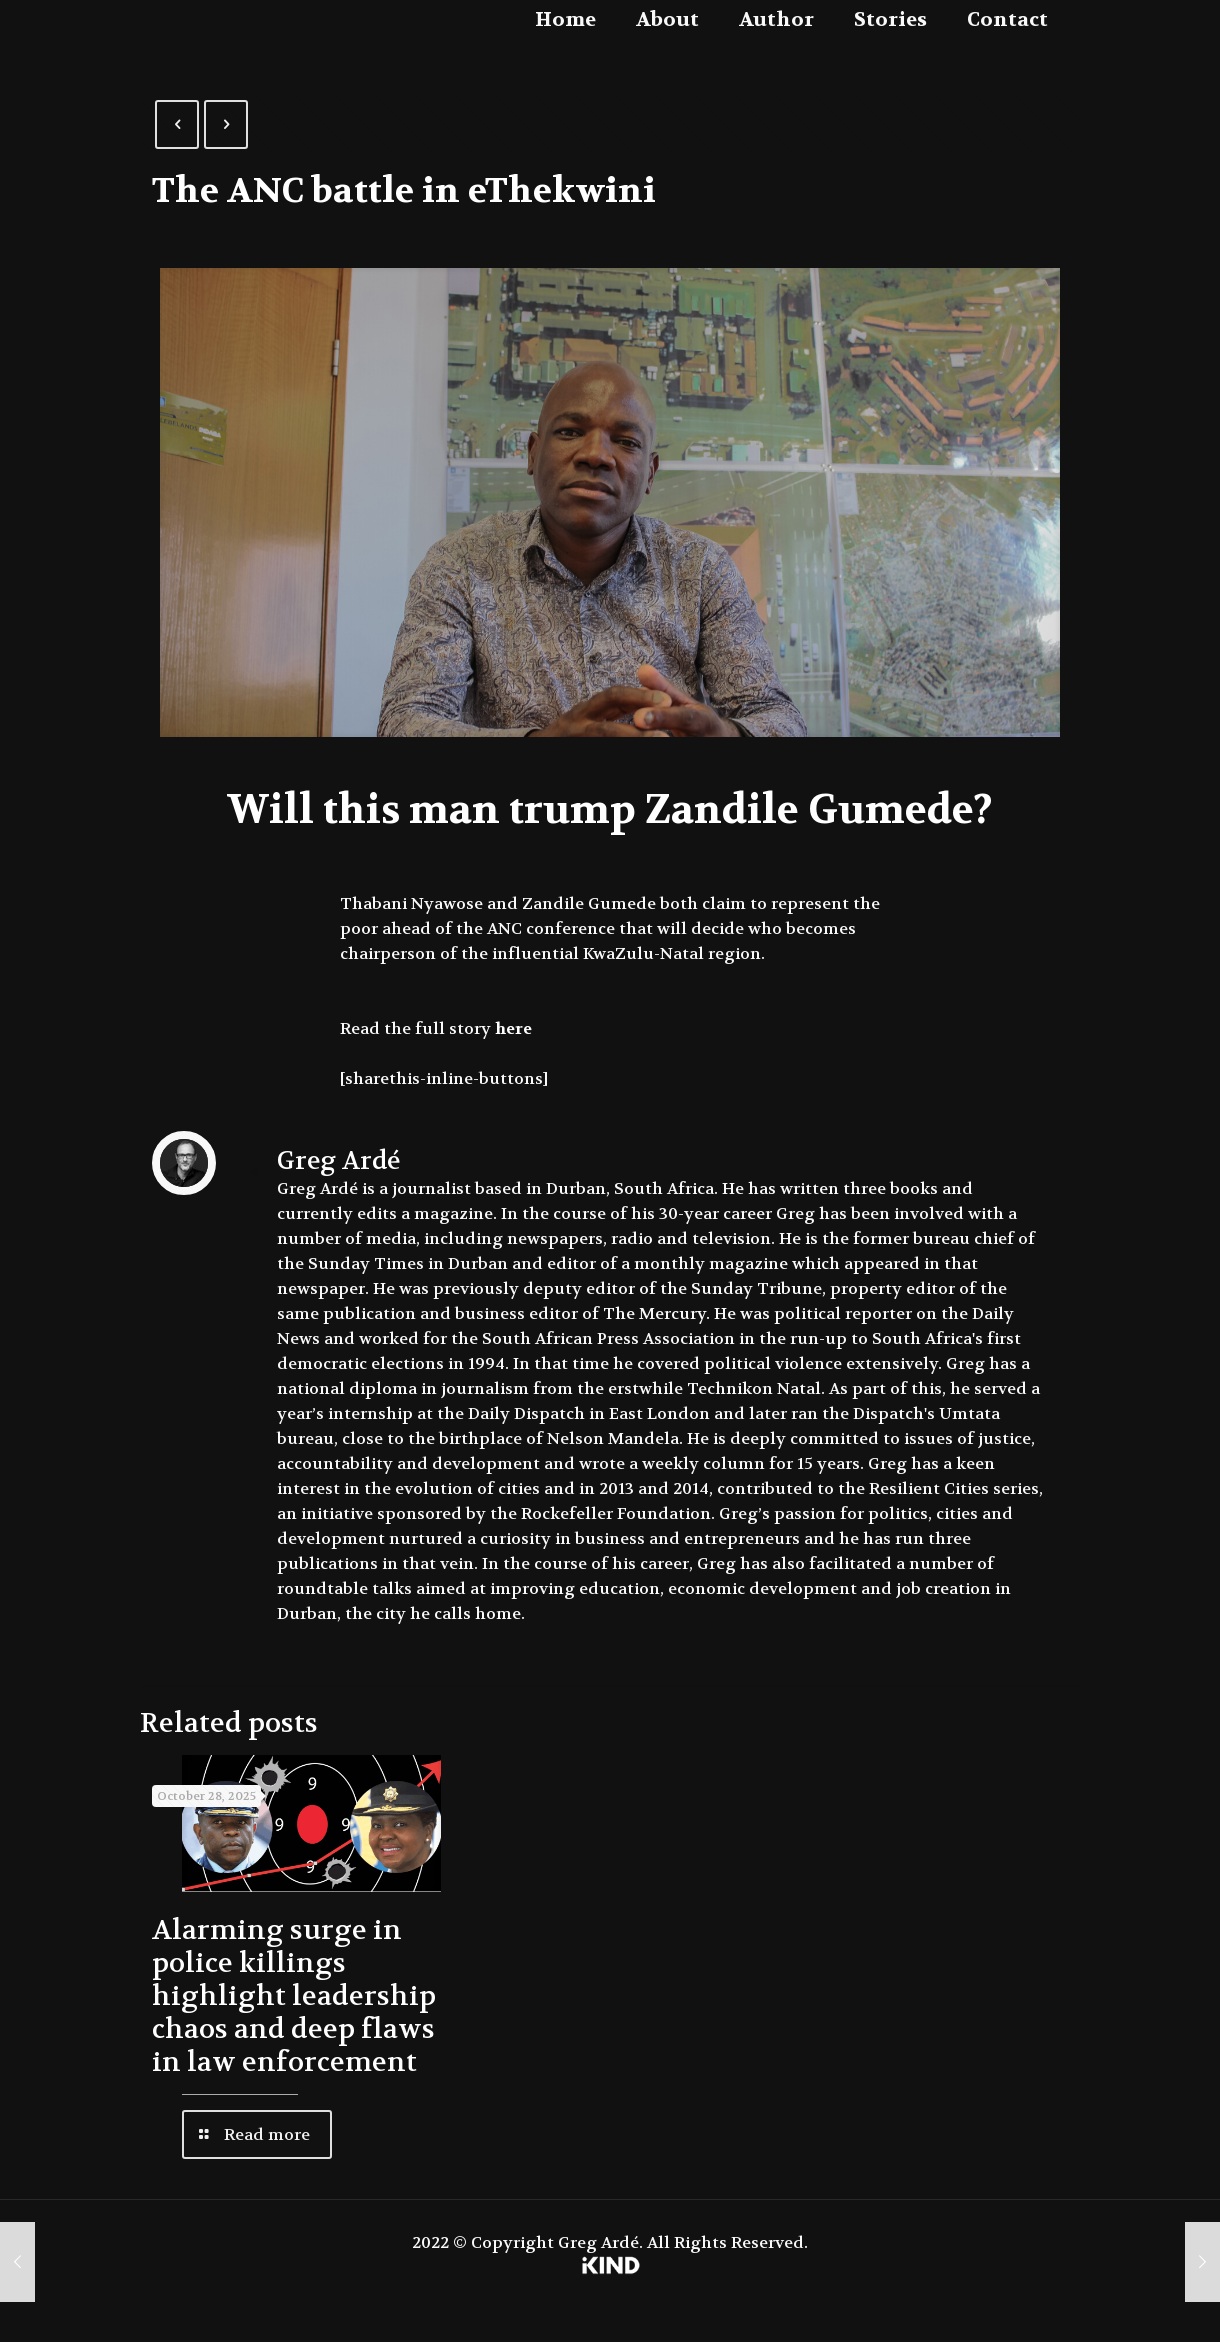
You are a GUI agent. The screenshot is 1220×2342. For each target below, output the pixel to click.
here (513, 1028)
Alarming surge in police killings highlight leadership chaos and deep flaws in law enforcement (294, 1996)
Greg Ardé (338, 1161)
